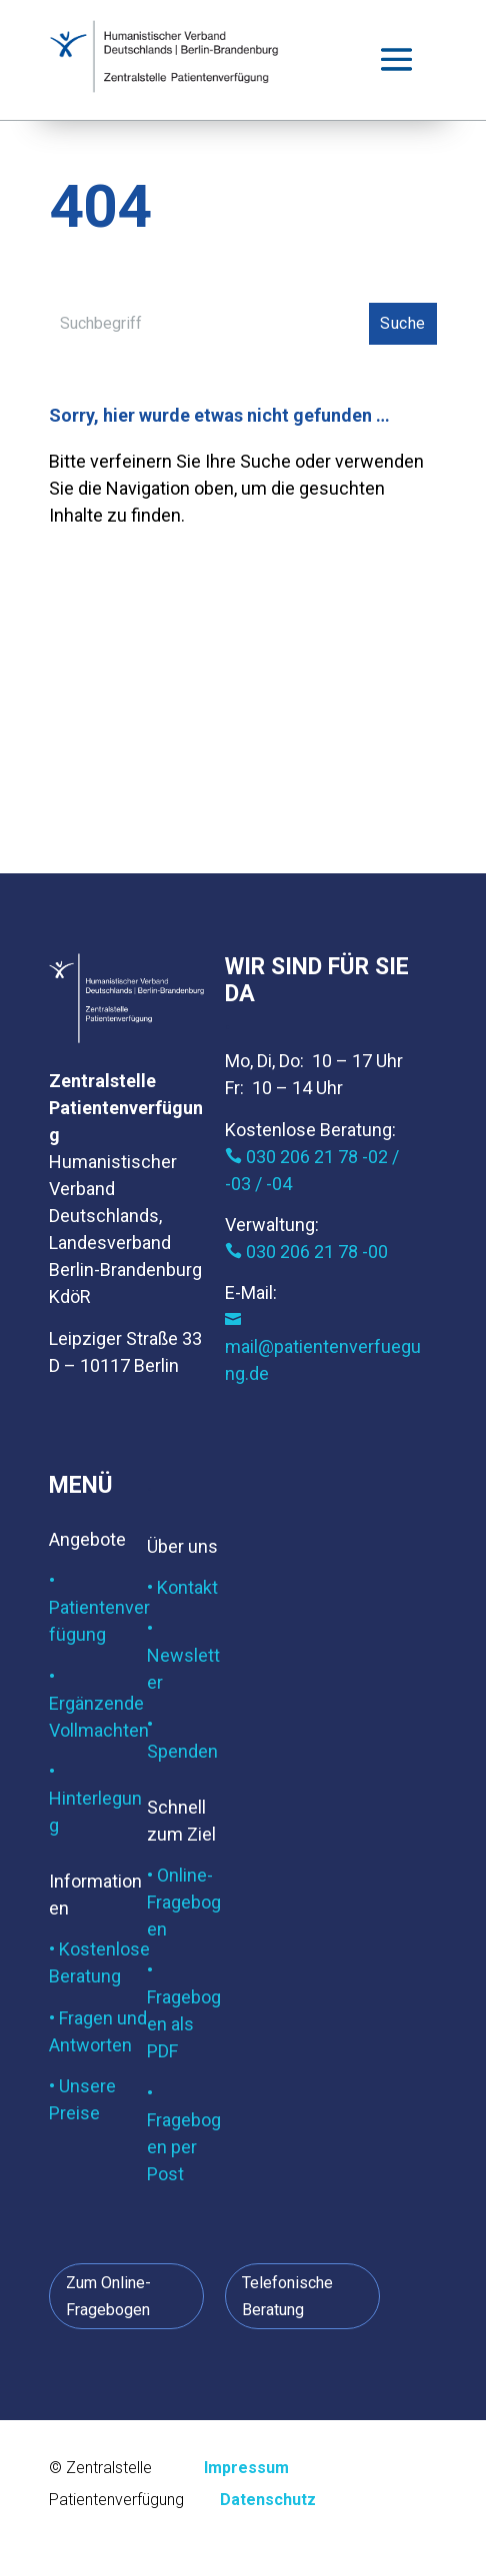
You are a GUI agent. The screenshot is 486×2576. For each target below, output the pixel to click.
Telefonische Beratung (287, 2296)
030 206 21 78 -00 (306, 1251)
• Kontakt (182, 1587)
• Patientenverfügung (99, 1607)
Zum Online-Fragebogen (108, 2296)
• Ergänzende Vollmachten (99, 1703)
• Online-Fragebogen (184, 1902)
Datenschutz (268, 2499)
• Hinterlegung (95, 1798)
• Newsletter (183, 1655)
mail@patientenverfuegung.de (323, 1347)
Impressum (246, 2467)
